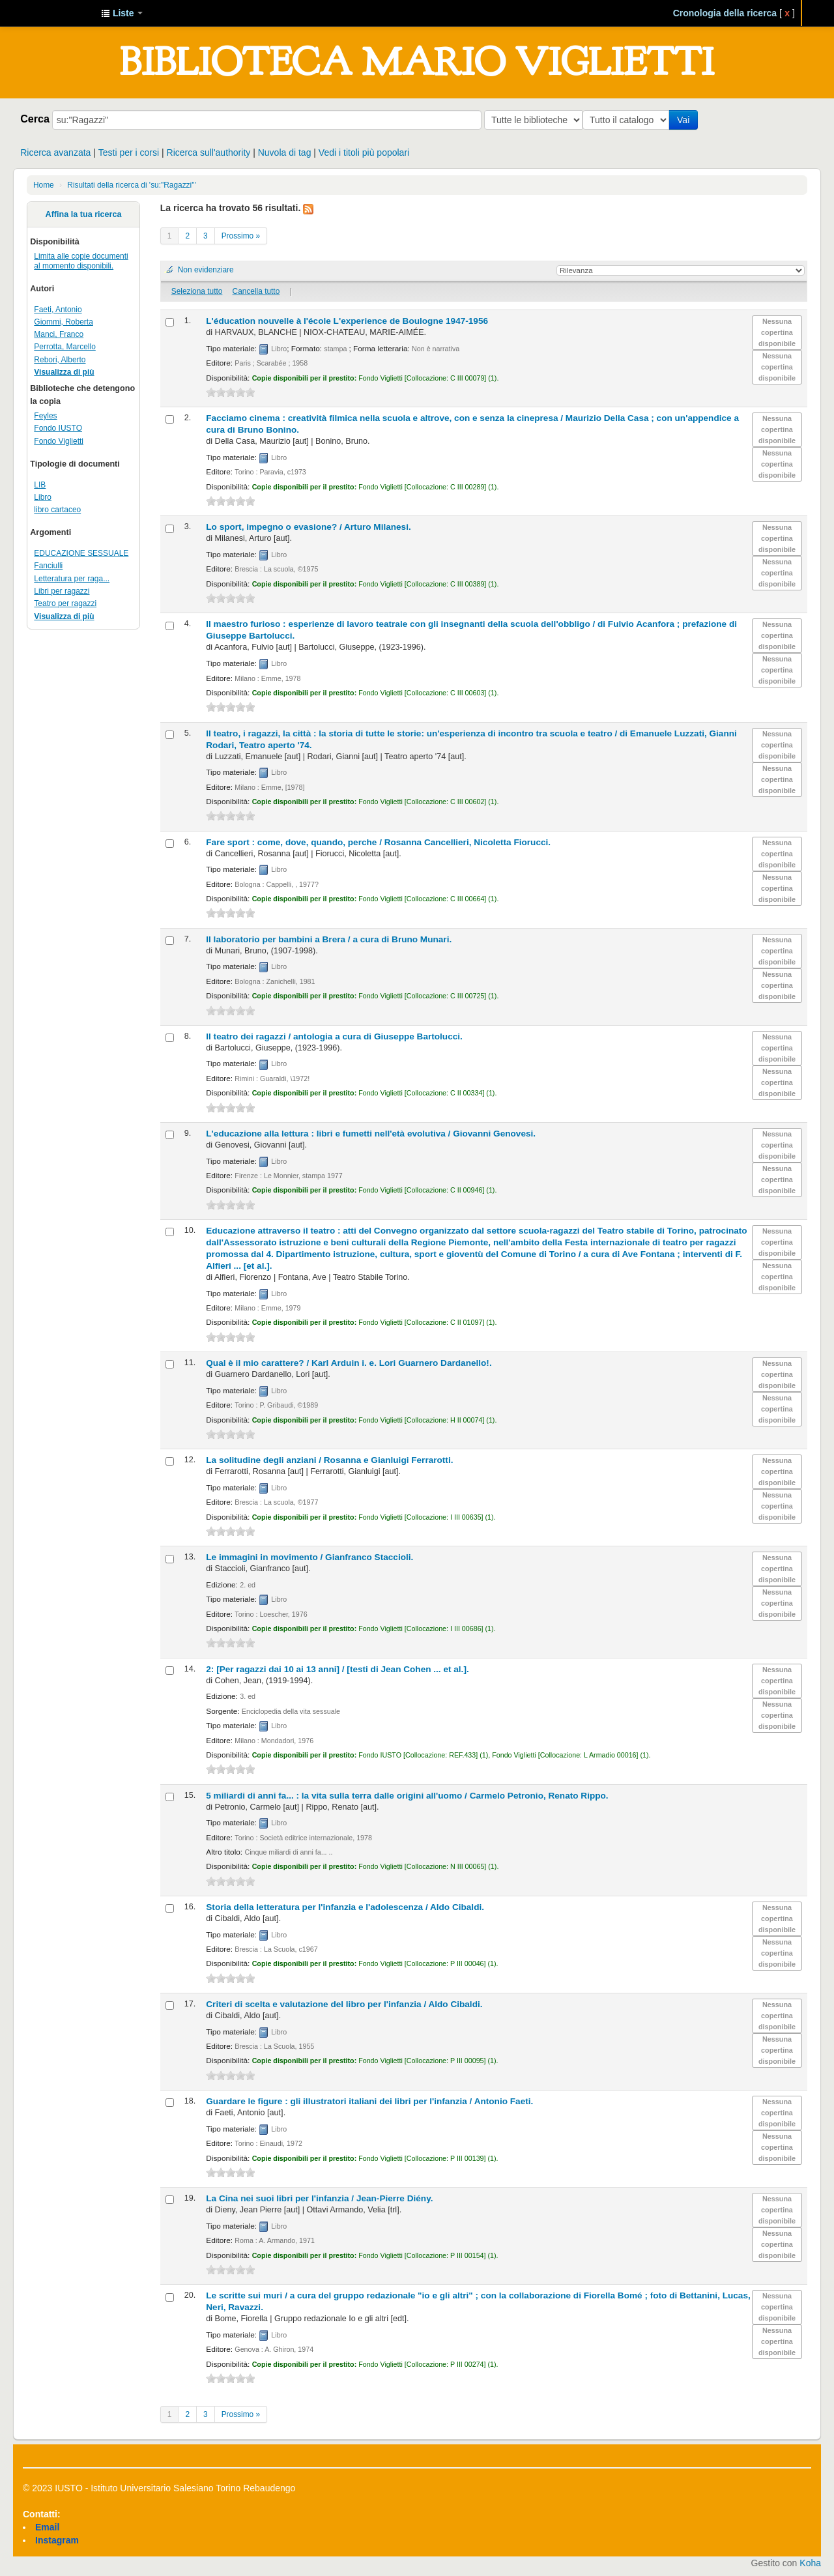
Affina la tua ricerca (84, 214)
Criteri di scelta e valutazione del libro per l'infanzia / (344, 2004)
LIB (40, 484)
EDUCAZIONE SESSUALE (81, 553)
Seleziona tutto (197, 291)
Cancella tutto (256, 291)
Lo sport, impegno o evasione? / (308, 527)
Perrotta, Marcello (64, 346)
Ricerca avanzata (55, 152)
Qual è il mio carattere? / (348, 1363)
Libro (42, 497)
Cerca (35, 118)
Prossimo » (241, 235)
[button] (121, 13)
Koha (810, 2563)
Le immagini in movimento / (309, 1557)
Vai (686, 120)
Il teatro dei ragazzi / (334, 1036)
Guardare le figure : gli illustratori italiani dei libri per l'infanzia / (369, 2101)
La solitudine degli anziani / (329, 1460)
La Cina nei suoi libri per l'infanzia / (319, 2198)
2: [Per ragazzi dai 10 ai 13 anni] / (337, 1669)
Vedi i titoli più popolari (364, 152)
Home (43, 185)
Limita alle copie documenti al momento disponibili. (81, 261)
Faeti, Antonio (57, 309)
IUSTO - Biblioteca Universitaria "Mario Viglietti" (58, 13)
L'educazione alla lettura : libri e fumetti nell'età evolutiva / (371, 1133)
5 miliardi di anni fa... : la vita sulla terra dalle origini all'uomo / (407, 1796)
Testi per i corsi (128, 152)
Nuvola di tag (284, 152)
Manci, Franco (58, 334)
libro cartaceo (57, 509)
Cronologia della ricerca (725, 13)
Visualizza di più (64, 372)
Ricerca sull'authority (209, 152)
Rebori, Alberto (59, 359)
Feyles (45, 415)
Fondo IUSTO (58, 428)
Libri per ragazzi (61, 591)
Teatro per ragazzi (65, 603)
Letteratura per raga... (71, 578)
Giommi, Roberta (63, 321)
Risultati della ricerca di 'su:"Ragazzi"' (131, 185)
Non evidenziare (206, 269)
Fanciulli (48, 565)
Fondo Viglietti (58, 441)
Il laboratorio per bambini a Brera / (329, 939)
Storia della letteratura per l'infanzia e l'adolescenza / (345, 1907)
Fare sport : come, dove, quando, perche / (378, 842)
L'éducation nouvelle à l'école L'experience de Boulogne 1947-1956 (347, 321)
